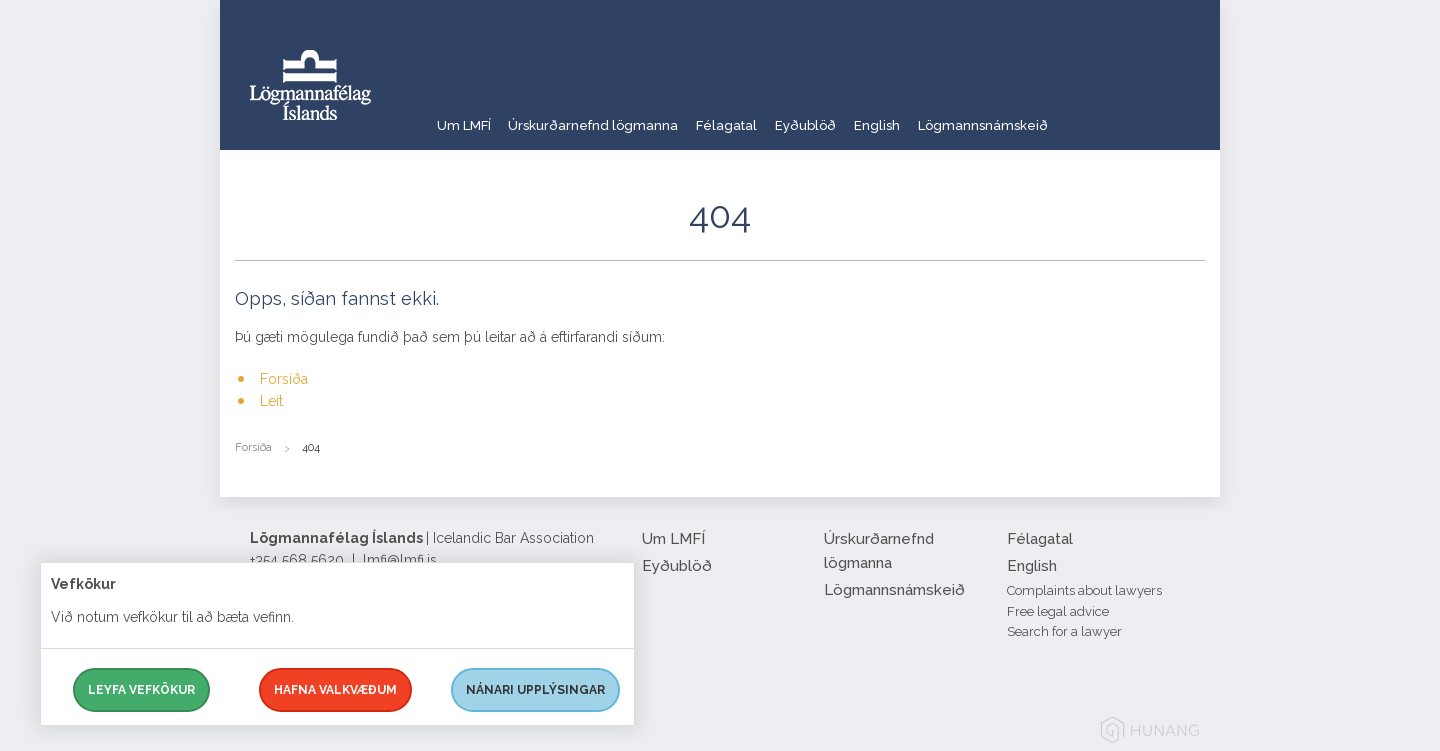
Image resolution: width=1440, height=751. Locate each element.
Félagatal (768, 114)
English (954, 114)
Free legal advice (1058, 611)
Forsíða (284, 379)
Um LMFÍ (465, 114)
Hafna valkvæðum (335, 690)
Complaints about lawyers (1084, 590)
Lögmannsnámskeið (1078, 114)
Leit (271, 401)
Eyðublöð (865, 114)
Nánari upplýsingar (535, 690)
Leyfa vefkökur (141, 690)
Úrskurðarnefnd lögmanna (614, 114)
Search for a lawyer (1064, 631)
